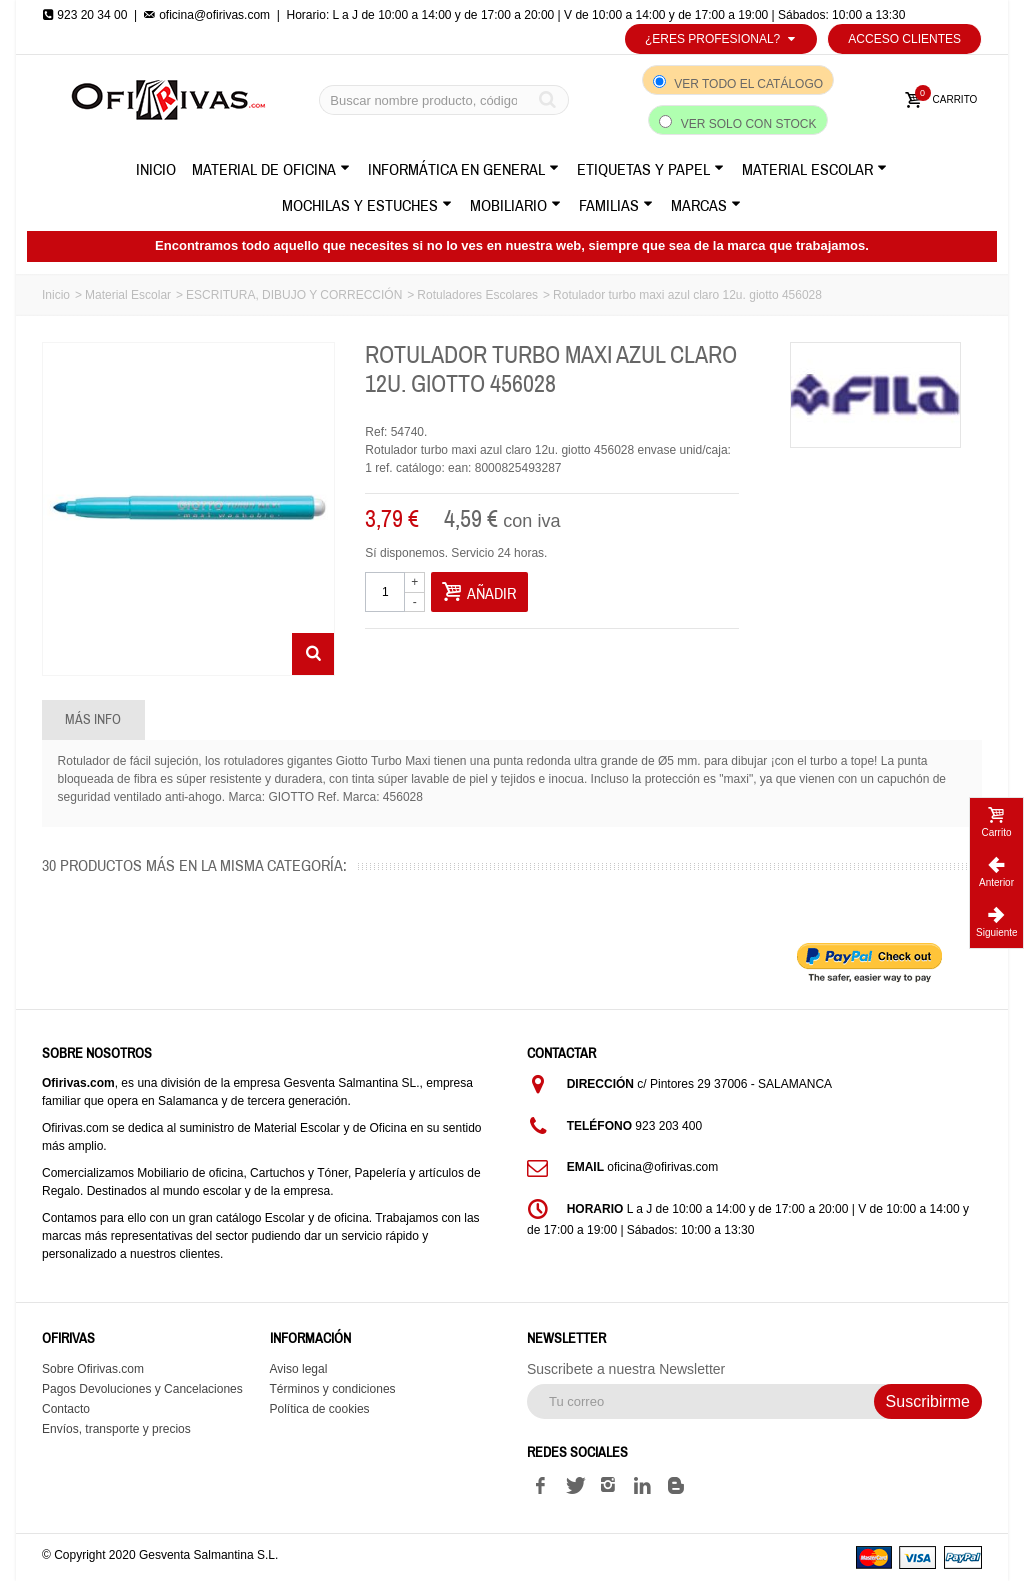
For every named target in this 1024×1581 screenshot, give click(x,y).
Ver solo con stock (749, 124)
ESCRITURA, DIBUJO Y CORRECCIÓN (294, 295)
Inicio (156, 170)
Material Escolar (814, 170)
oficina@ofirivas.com (207, 15)
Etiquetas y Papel (650, 170)
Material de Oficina (271, 170)
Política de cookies (320, 1409)
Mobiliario (515, 206)
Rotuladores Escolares (477, 295)
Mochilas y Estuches (367, 206)
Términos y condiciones (333, 1389)
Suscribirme (928, 1401)
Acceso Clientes (904, 39)
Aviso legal (299, 1369)
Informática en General (463, 170)
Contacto (66, 1409)
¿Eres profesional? (721, 39)
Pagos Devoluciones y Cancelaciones (142, 1389)
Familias (616, 206)
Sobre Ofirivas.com (93, 1369)
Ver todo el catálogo (748, 84)
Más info (93, 720)
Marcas (706, 206)
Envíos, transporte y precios (116, 1429)
